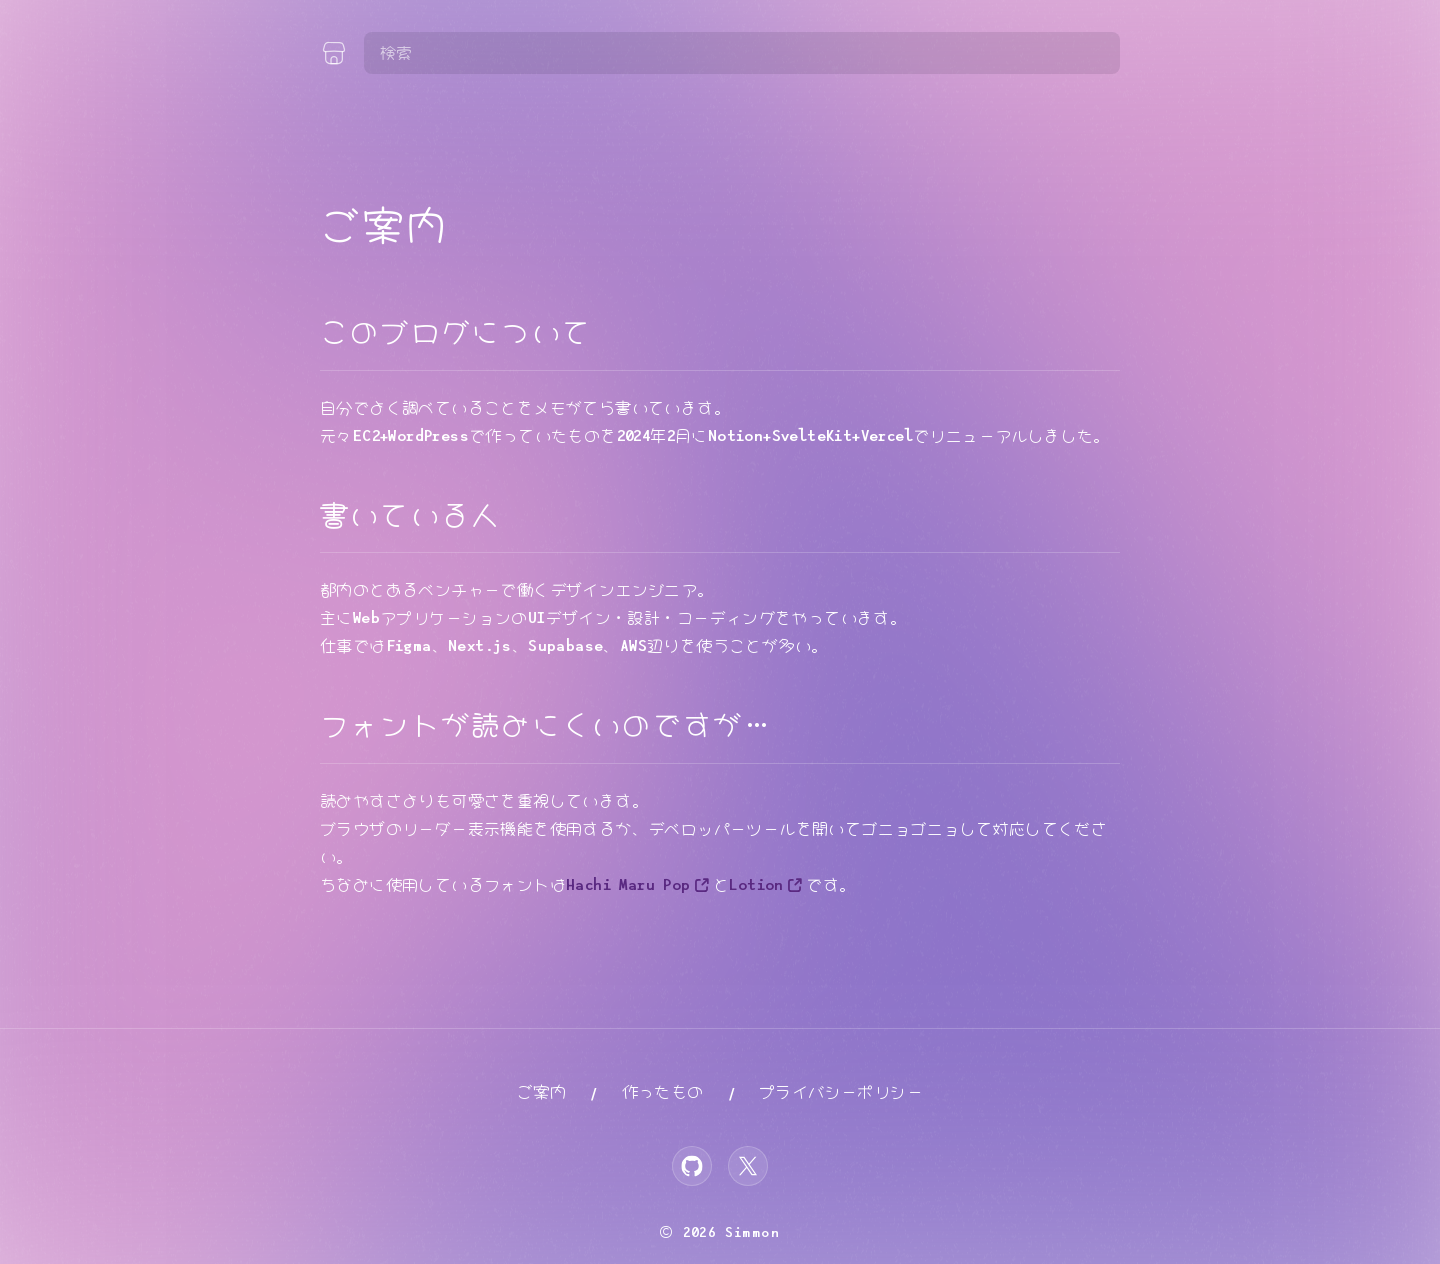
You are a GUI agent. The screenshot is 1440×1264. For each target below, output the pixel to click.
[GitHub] (692, 1166)
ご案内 (541, 1092)
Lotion (756, 885)
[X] (748, 1166)
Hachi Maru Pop (628, 885)
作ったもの (663, 1092)
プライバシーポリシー (841, 1092)
